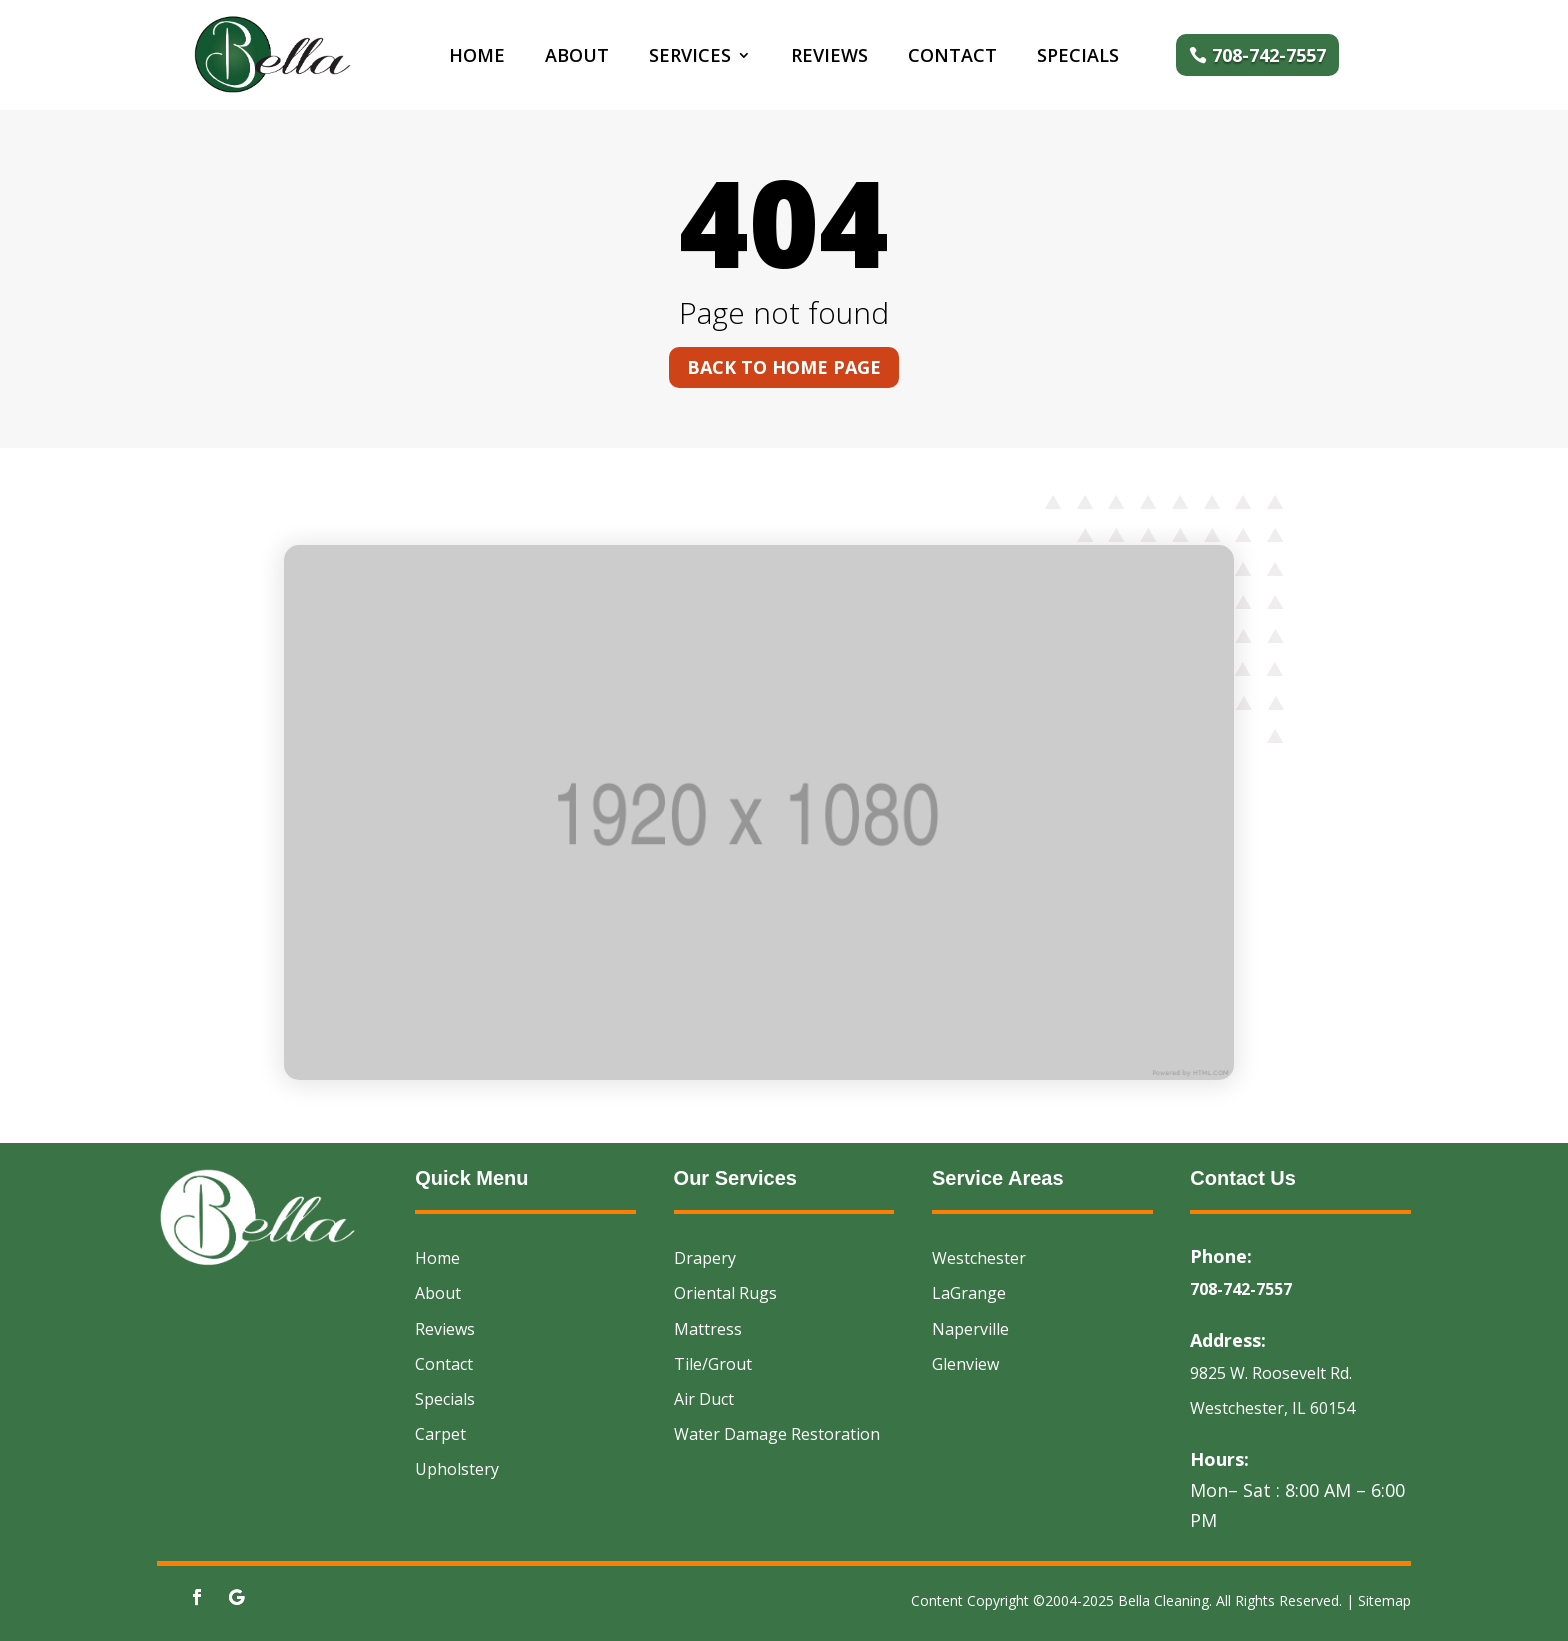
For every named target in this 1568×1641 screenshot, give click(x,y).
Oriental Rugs (725, 1293)
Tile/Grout (713, 1364)
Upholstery (457, 1469)
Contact (952, 57)
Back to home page (784, 367)
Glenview (965, 1364)
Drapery (705, 1258)
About (577, 57)
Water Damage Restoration (777, 1434)
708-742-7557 (1269, 55)
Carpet (440, 1434)
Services (690, 57)
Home (477, 57)
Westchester (979, 1258)
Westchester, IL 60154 (1272, 1408)
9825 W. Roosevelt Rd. (1271, 1373)
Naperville (970, 1329)
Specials (1078, 57)
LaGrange (969, 1293)
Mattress (708, 1329)
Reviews (829, 57)
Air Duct (704, 1399)
